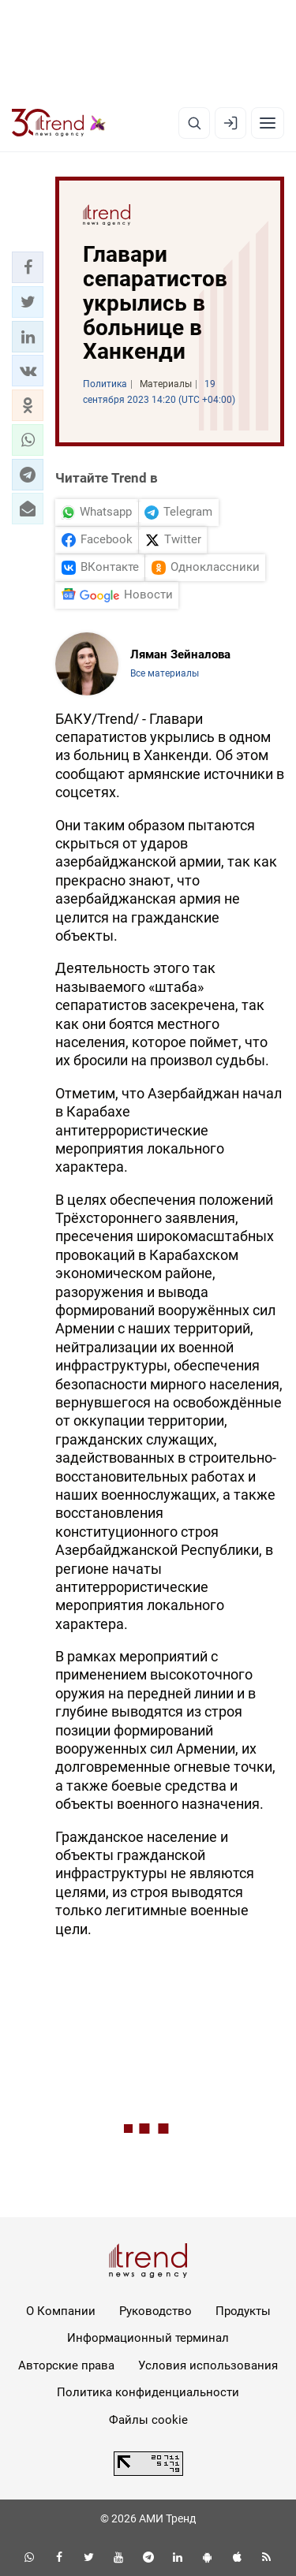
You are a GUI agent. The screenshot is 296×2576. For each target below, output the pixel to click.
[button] (28, 267)
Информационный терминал (148, 2338)
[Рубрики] (267, 123)
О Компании (61, 2311)
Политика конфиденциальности (148, 2392)
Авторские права (66, 2365)
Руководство (155, 2311)
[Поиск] (194, 123)
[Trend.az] (59, 123)
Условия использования (208, 2365)
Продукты (243, 2311)
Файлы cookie (148, 2420)
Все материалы (164, 673)
